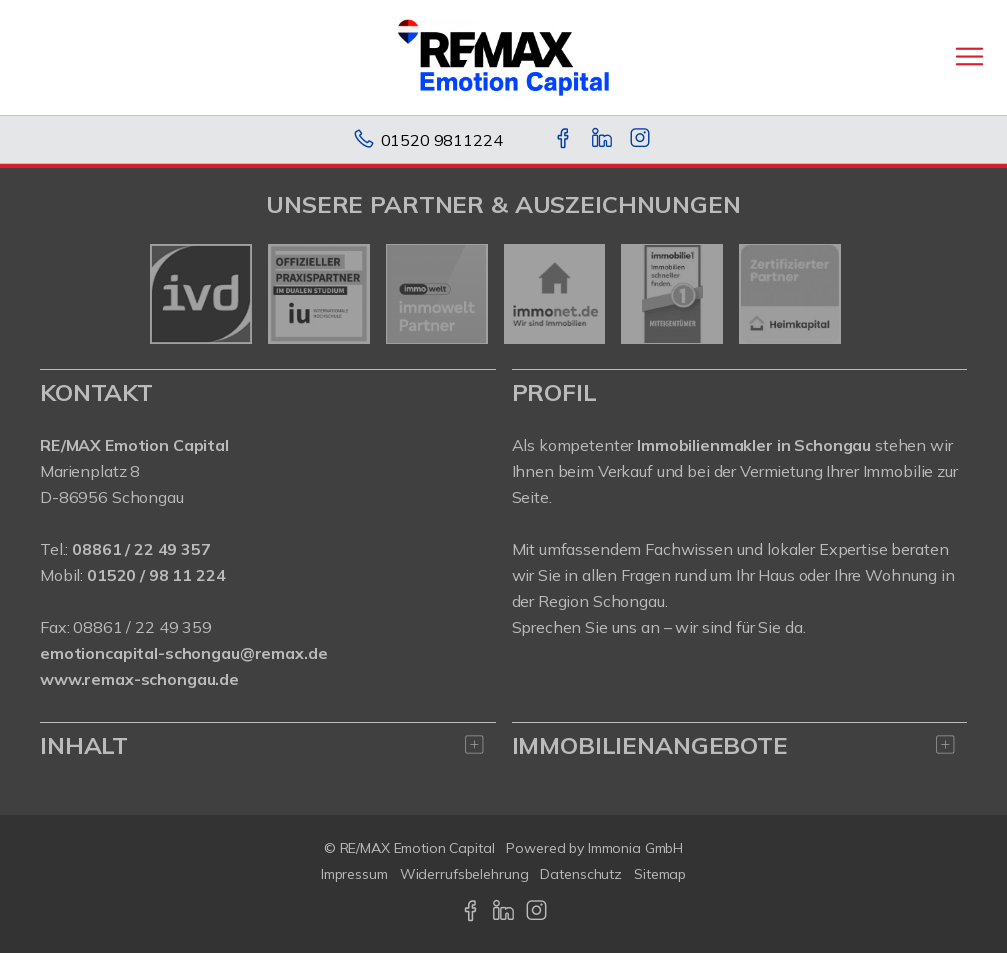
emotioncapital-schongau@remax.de (183, 653)
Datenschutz (581, 874)
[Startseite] (503, 57)
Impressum (354, 874)
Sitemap (660, 874)
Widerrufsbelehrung (464, 874)
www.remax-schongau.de (139, 679)
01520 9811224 (442, 140)
